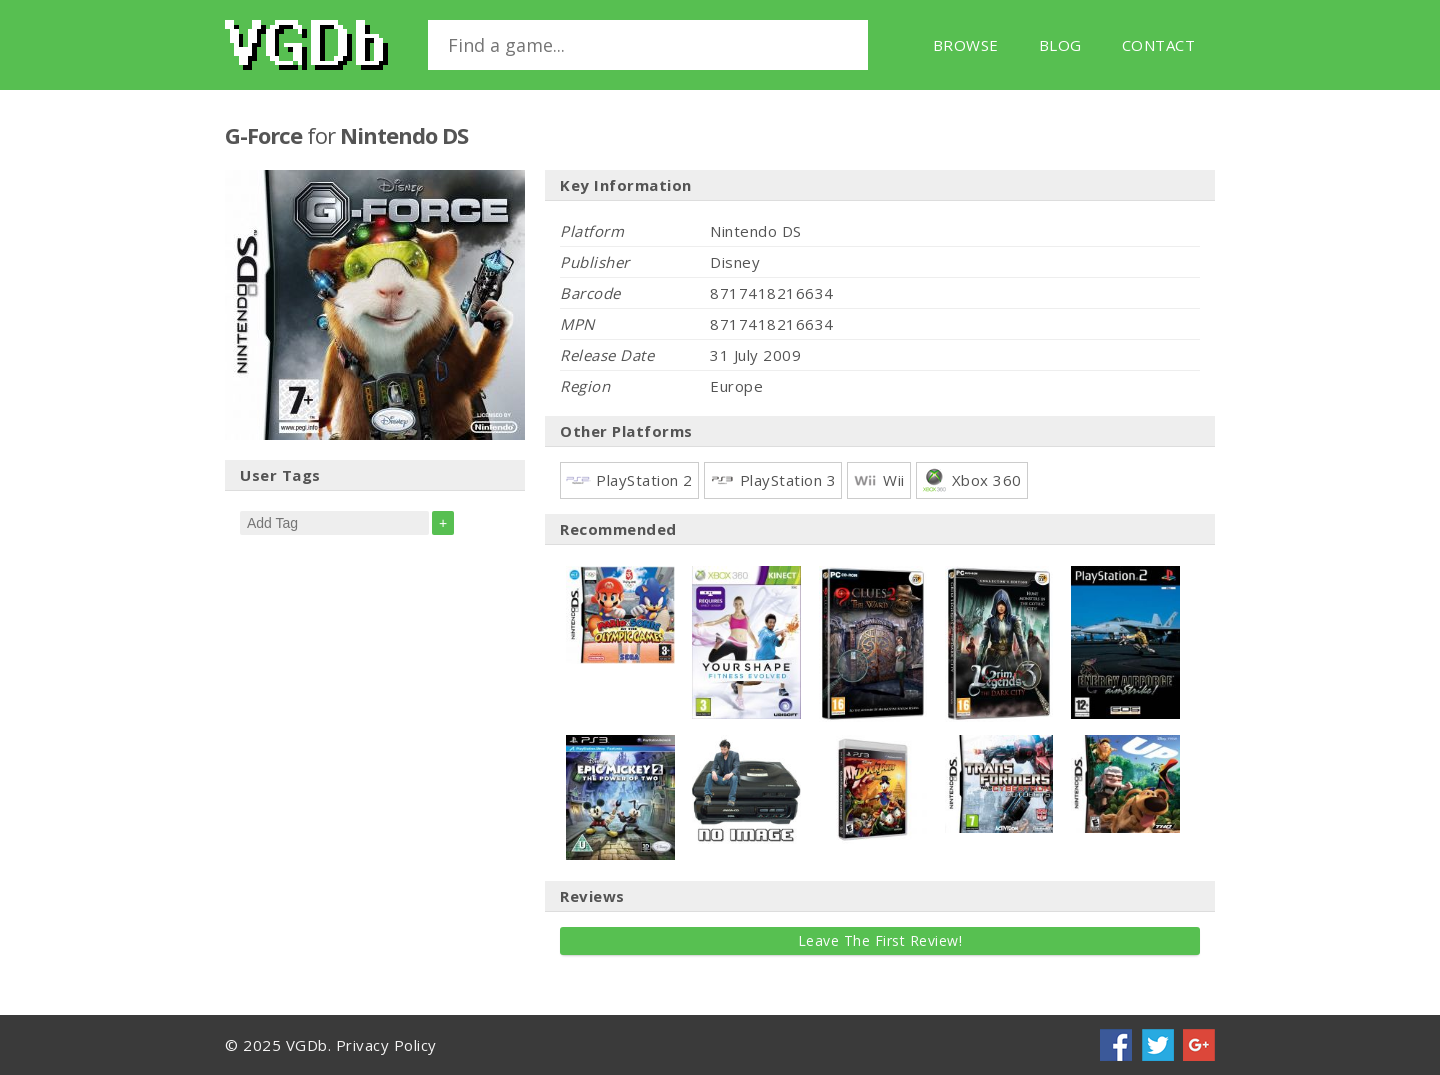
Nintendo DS (404, 135)
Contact (1159, 45)
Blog (1060, 45)
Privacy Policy (386, 1045)
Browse (966, 45)
